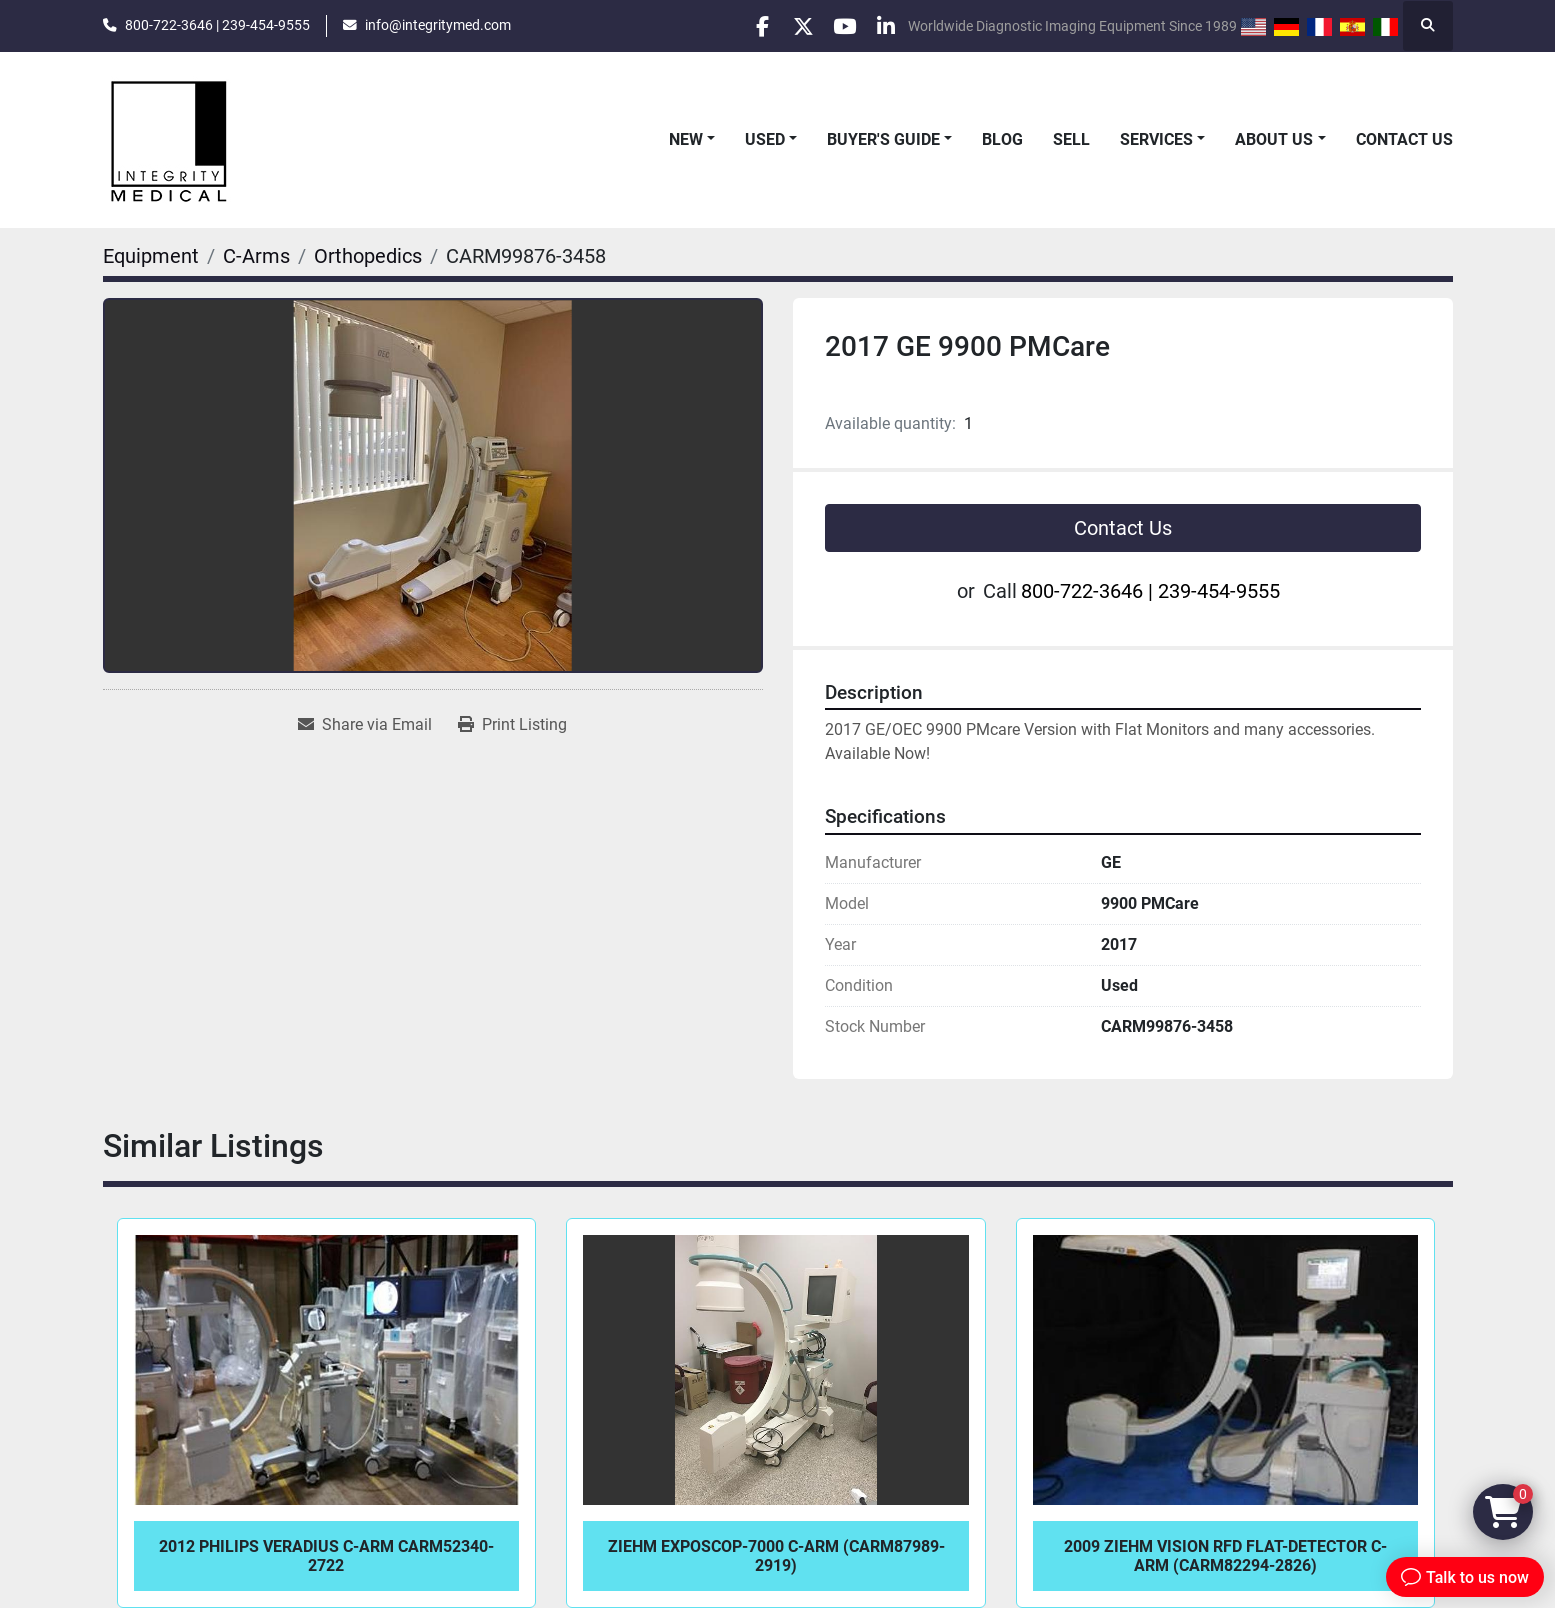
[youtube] (831, 26)
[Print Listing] (512, 725)
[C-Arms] (256, 256)
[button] (692, 140)
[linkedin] (882, 26)
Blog (1002, 139)
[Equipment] (151, 256)
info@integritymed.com (438, 25)
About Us (1274, 139)
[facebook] (729, 26)
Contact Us (1404, 139)
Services (1156, 139)
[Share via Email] (365, 725)
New (686, 139)
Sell (1071, 139)
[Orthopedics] (368, 256)
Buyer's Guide (883, 139)
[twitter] (780, 26)
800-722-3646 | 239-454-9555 (217, 25)
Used (765, 139)
